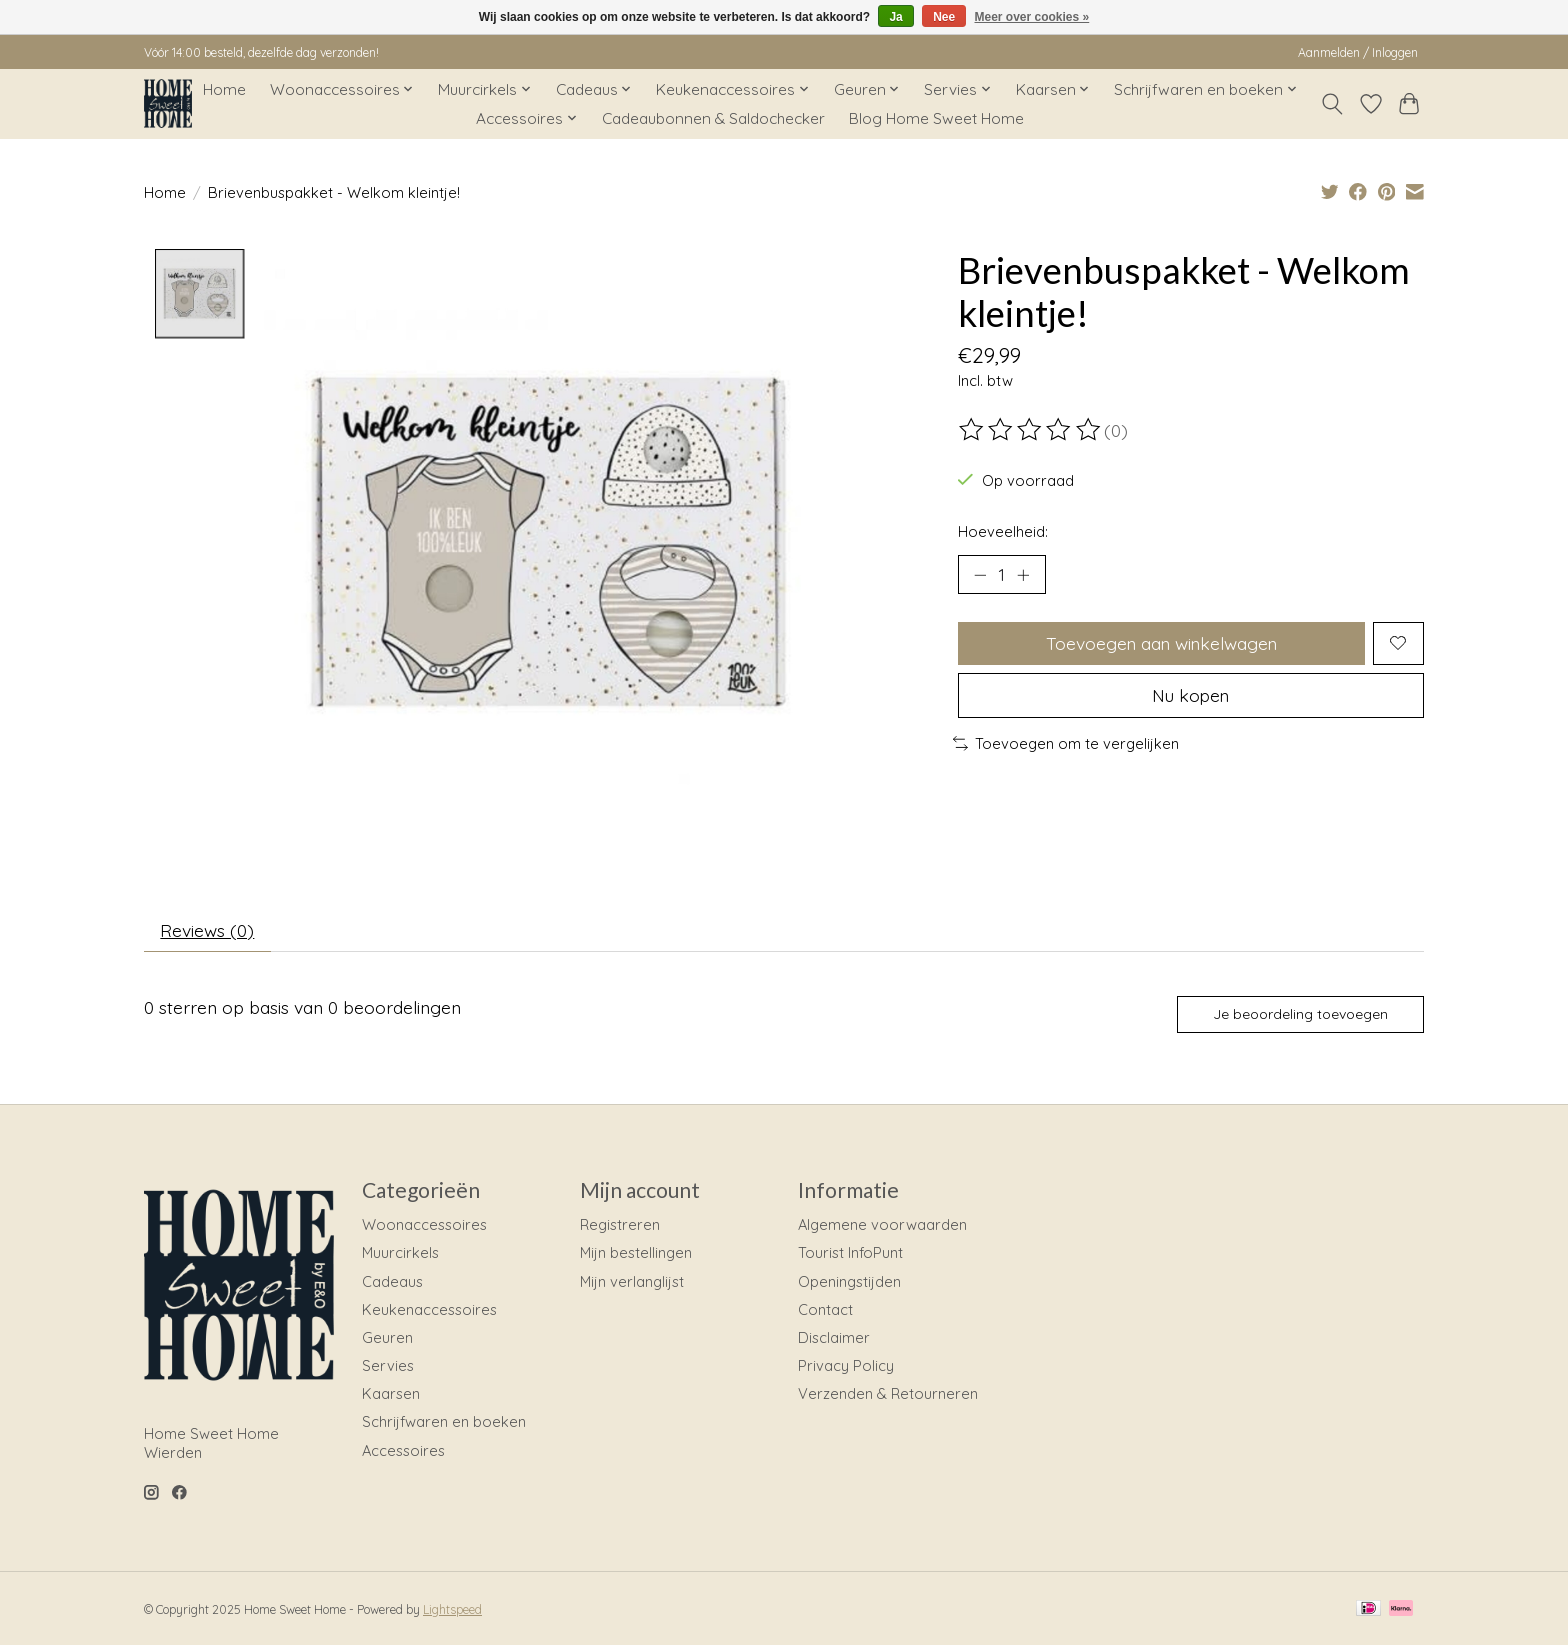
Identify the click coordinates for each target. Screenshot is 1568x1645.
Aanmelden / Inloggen (1358, 52)
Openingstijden (849, 1281)
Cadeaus (392, 1281)
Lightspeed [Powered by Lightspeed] (452, 1610)
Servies (388, 1366)
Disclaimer (834, 1338)
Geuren (387, 1338)
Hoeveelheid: (1003, 531)
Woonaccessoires (424, 1225)
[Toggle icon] (1332, 104)
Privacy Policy (846, 1366)
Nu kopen (1191, 695)
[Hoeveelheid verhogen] (1024, 575)
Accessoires (403, 1450)
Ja (895, 17)
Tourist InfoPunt (850, 1253)
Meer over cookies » (1032, 17)
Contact (825, 1310)
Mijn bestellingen (636, 1253)
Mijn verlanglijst (632, 1281)
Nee (944, 17)
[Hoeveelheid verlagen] (980, 575)
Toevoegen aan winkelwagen (1161, 643)
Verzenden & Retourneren (888, 1394)
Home (224, 89)
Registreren (620, 1225)
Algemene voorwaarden (882, 1225)
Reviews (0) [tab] (208, 930)
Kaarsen (391, 1394)
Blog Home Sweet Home (936, 118)
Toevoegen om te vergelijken (1066, 744)
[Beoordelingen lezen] (1031, 430)
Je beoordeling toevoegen (1300, 1015)
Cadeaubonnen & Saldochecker (713, 118)
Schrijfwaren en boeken (444, 1422)
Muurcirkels (400, 1253)
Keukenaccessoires (429, 1310)
